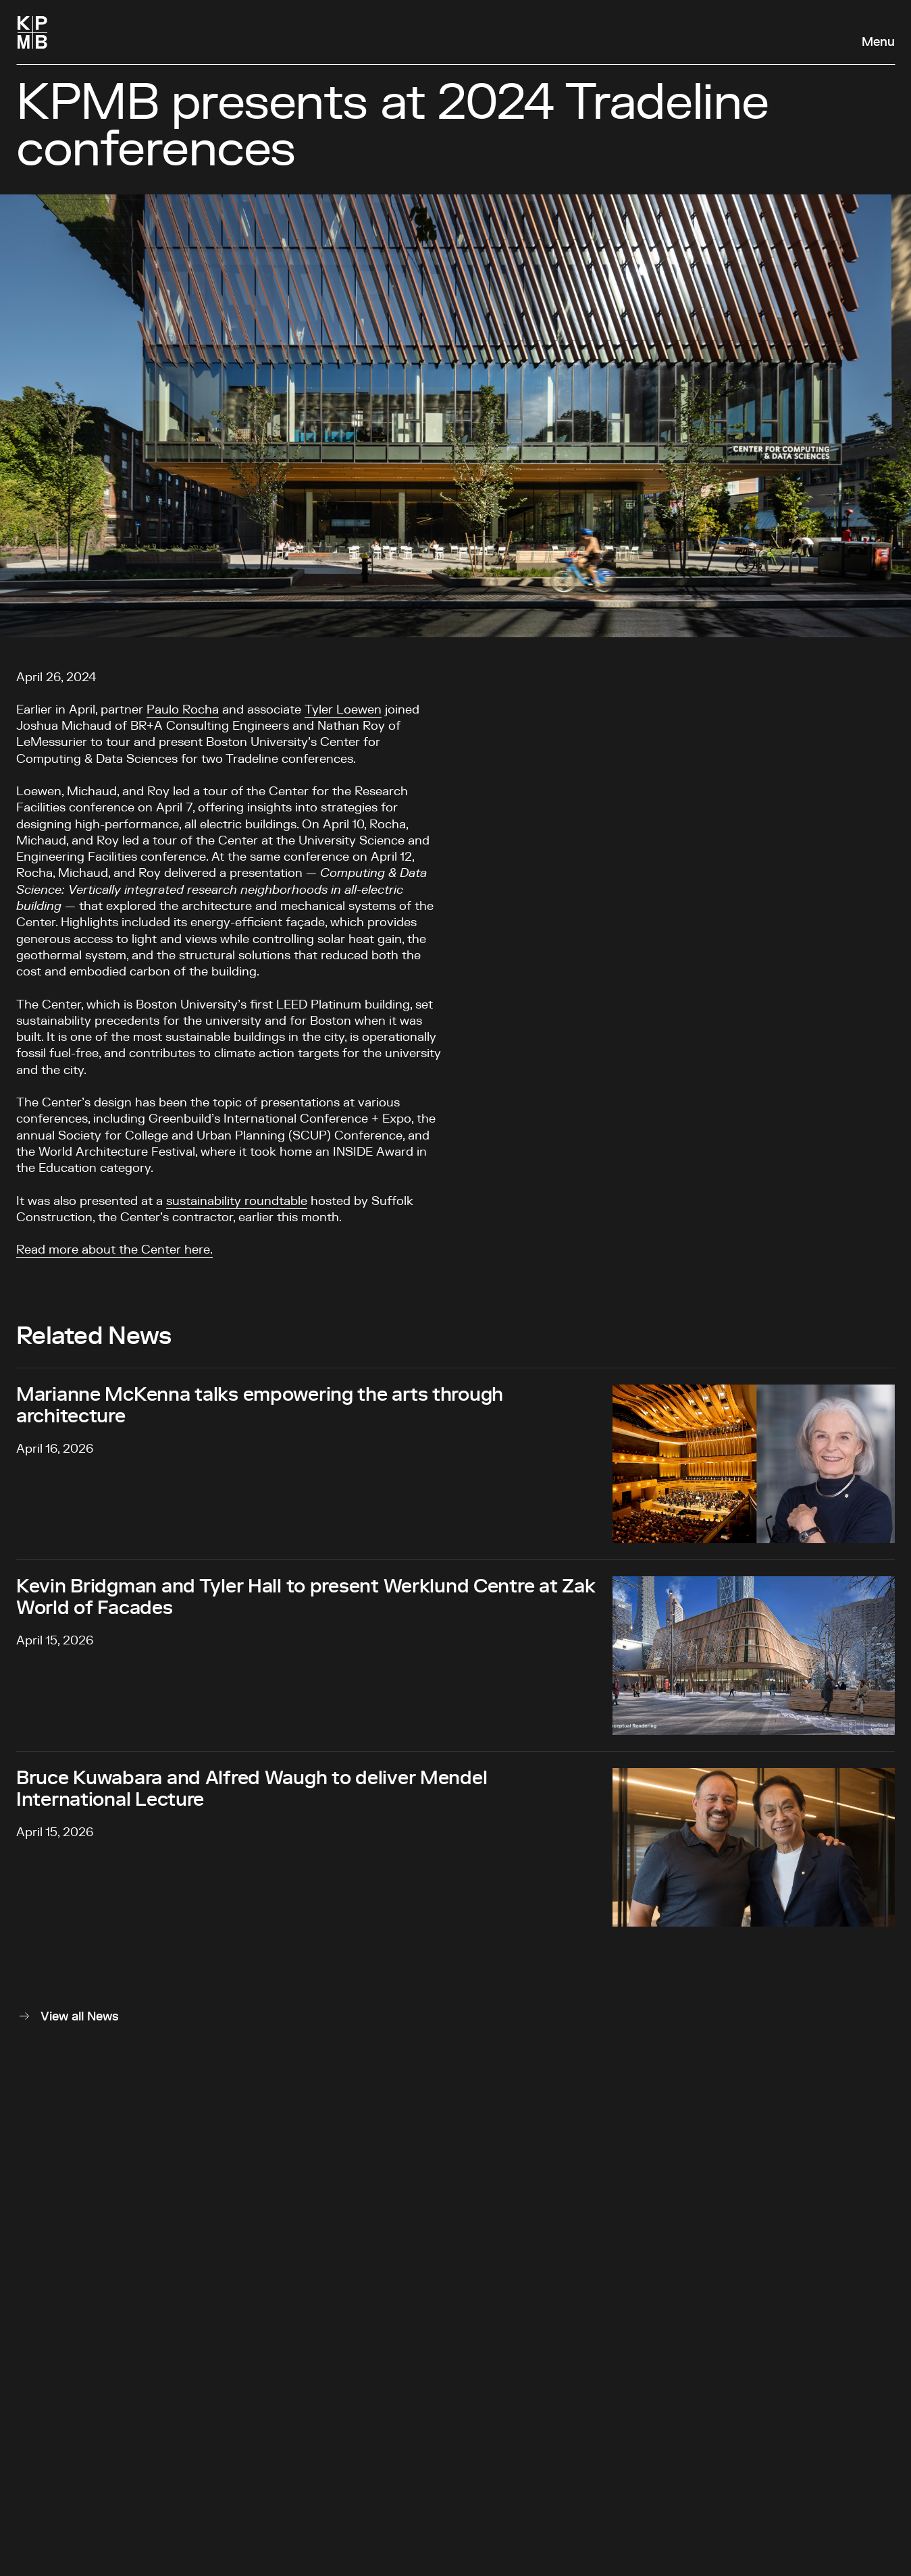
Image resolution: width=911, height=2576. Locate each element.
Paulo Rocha (183, 710)
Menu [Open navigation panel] (878, 42)
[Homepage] (32, 32)
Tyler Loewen (343, 710)
